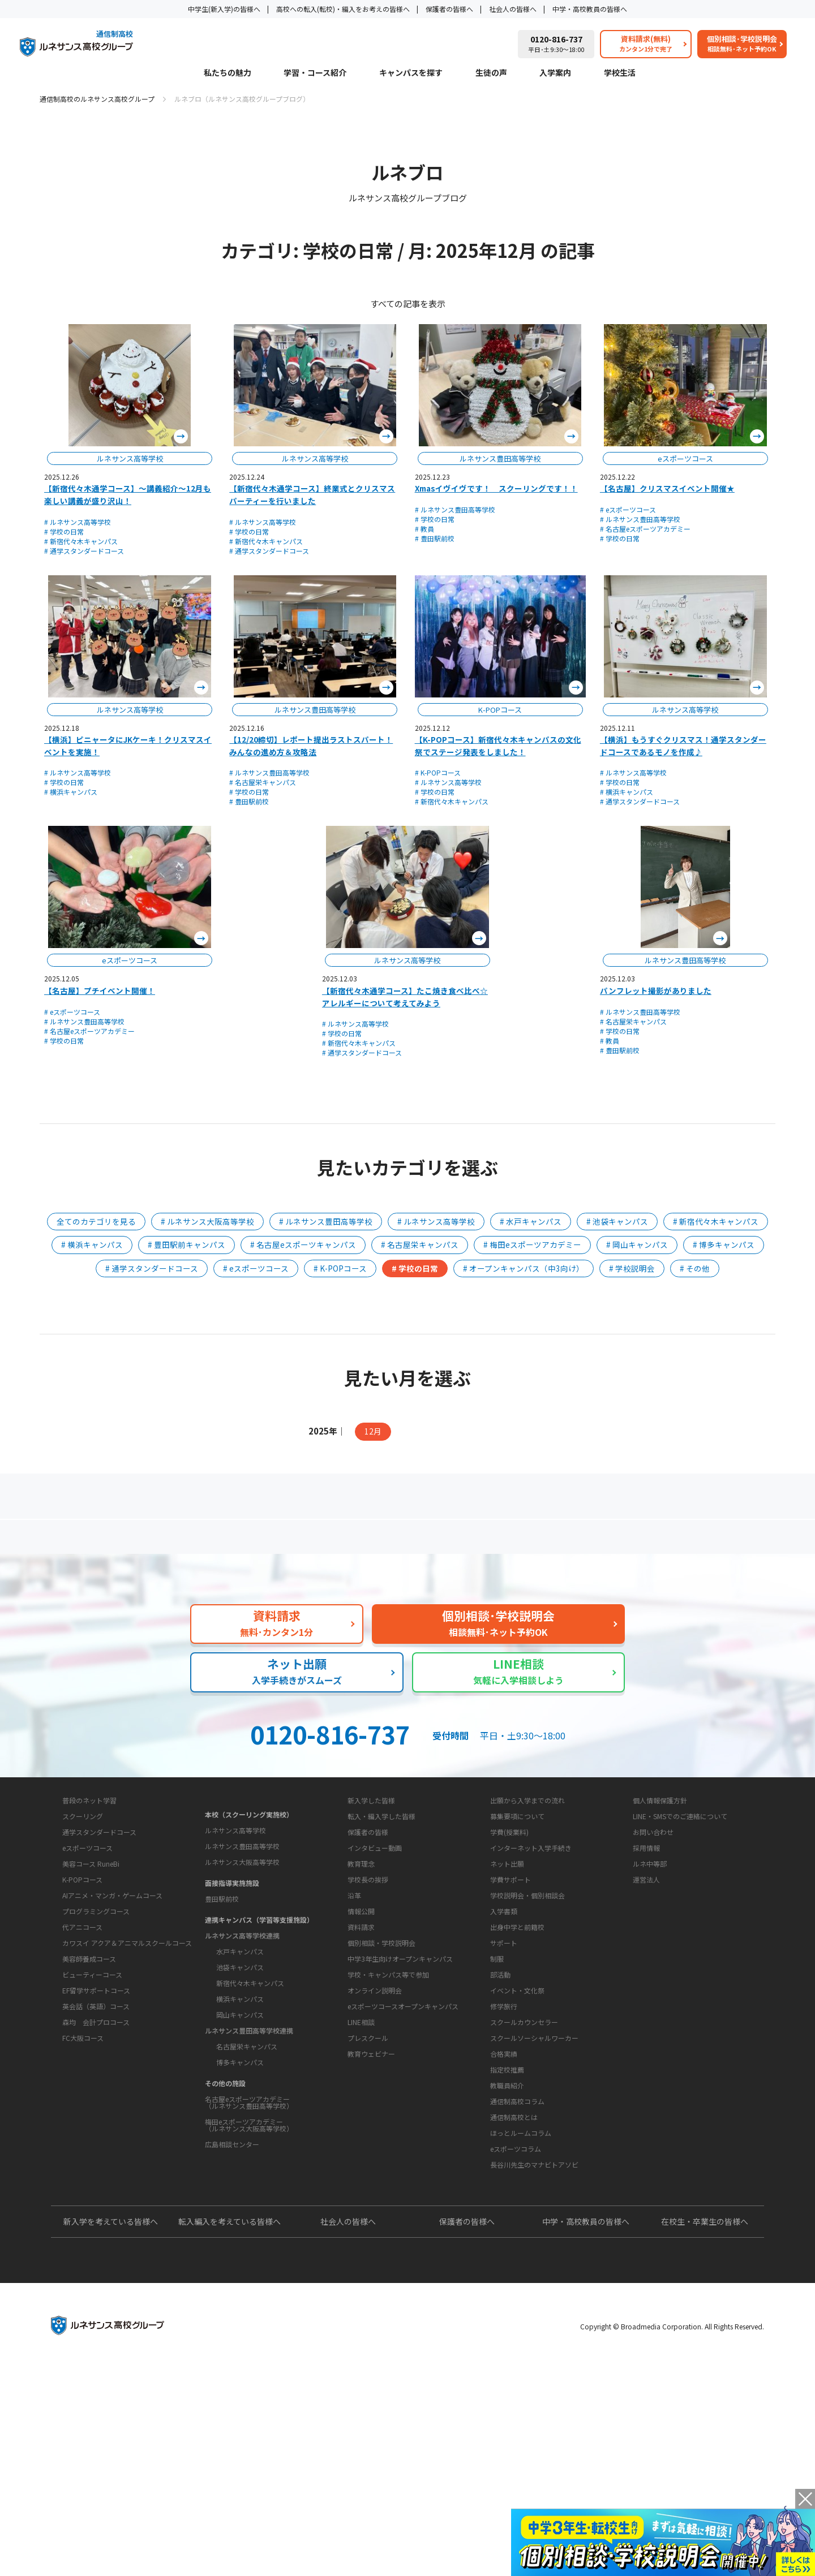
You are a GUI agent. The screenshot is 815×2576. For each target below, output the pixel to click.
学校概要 (352, 1979)
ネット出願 (507, 1965)
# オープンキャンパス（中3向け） (523, 1268)
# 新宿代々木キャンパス (81, 541)
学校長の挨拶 (368, 2016)
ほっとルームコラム (520, 2305)
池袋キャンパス (240, 2054)
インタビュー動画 (375, 1949)
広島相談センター (232, 2231)
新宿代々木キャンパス (250, 2070)
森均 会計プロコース (96, 2154)
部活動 (500, 2111)
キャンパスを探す (411, 73)
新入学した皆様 (371, 1901)
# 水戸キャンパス (530, 1221)
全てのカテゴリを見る (96, 1221)
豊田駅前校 (222, 1986)
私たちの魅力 (227, 73)
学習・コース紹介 (315, 73)
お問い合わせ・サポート (379, 2078)
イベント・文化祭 (517, 2127)
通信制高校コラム (517, 2273)
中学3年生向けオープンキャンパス (400, 2131)
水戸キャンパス (240, 2038)
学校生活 (620, 73)
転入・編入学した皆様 (381, 1917)
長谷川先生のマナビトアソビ (534, 2337)
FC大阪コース (83, 2169)
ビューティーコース (92, 2106)
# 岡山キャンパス (637, 1244)
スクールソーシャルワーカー (534, 2174)
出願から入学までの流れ (527, 1901)
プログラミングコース (96, 2043)
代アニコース (82, 2059)
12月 (372, 1431)
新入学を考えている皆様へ (110, 2429)
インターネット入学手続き (531, 1949)
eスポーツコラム (515, 2321)
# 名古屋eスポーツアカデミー (645, 528)
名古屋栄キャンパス (246, 2133)
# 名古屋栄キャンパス (262, 782)
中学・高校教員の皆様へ (589, 9)
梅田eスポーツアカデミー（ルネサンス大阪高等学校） (249, 2212)
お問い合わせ (653, 1933)
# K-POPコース (438, 772)
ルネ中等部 (650, 1965)
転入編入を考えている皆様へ (229, 2429)
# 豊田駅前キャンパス (186, 1244)
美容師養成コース (89, 2090)
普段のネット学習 (89, 1932)
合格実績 (503, 2190)
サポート (503, 2079)
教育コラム (498, 2252)
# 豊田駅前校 (434, 538)
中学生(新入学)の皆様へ (224, 9)
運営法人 (646, 1980)
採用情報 (646, 1949)
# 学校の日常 (64, 531)
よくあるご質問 (410, 1541)
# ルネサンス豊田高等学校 (455, 509)
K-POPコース (82, 2011)
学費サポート (510, 1980)
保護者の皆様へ (449, 9)
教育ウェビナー (371, 2226)
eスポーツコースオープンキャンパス (403, 2178)
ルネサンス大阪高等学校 (242, 1949)
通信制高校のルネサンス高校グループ (97, 99)
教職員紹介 (507, 2222)
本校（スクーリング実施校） (249, 1901)
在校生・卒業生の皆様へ (704, 2429)
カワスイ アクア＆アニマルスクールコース (127, 2074)
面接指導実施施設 (232, 1970)
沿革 (354, 2032)
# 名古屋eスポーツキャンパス (303, 1244)
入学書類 (503, 2012)
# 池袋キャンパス (617, 1221)
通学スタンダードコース (99, 1963)
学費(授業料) (509, 1933)
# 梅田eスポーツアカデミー (532, 1244)
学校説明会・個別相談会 (527, 1996)
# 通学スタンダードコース (84, 550)
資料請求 (361, 2099)
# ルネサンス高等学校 (77, 522)
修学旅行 (503, 2143)
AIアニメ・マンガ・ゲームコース (112, 2027)
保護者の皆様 (368, 1933)
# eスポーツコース (628, 509)
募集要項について (517, 1917)
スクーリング (82, 1948)
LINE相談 (361, 2194)
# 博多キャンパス (723, 1244)
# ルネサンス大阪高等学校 (207, 1221)
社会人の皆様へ (513, 9)
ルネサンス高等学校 (235, 1917)
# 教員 (424, 528)
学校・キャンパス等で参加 (388, 2147)
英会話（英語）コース (96, 2138)
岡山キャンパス (240, 2102)
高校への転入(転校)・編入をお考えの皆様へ (343, 9)
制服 (497, 2095)
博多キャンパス (240, 2149)
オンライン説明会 (375, 2163)
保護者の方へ (161, 1541)
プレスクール (368, 2210)
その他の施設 (225, 2170)
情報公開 (361, 2048)
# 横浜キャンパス (70, 791)
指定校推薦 (507, 2206)
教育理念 (361, 2000)
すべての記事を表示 (407, 303)
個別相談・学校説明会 (381, 2115)
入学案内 (555, 73)
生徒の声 (491, 73)
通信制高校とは (514, 2289)
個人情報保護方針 (660, 1901)
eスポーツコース (87, 1979)
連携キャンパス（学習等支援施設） (259, 2006)
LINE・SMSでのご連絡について (680, 1917)
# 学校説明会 (632, 1268)
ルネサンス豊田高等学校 (242, 1933)
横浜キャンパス (240, 2086)
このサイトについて (657, 1880)
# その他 (695, 1268)
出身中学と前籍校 (517, 2028)
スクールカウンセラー (524, 2159)
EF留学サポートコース (96, 2122)
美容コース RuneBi (90, 1995)
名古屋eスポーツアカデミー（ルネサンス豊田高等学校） (249, 2189)
